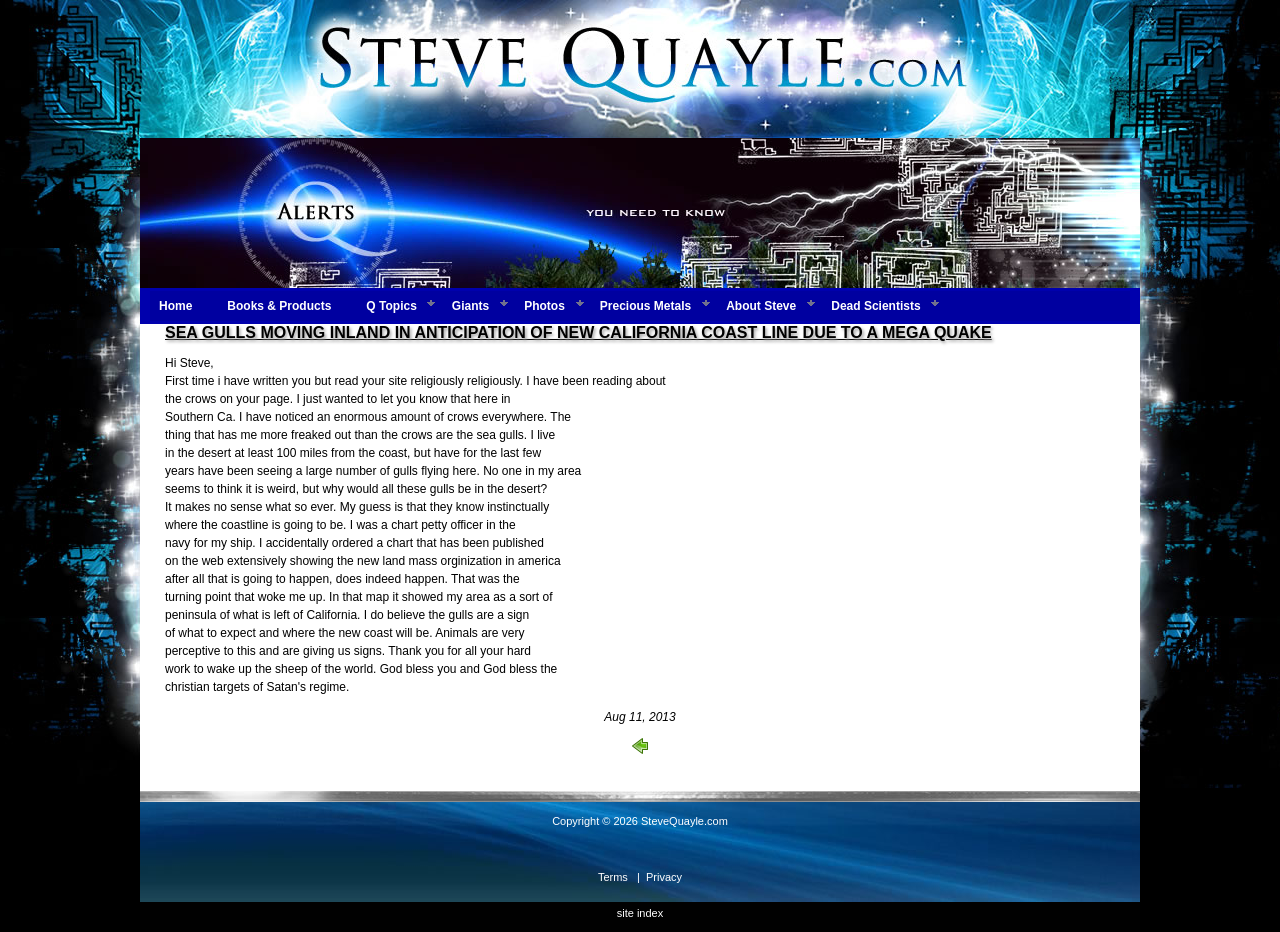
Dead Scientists (875, 306)
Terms (613, 877)
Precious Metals (645, 306)
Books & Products (279, 306)
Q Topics (391, 306)
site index (640, 913)
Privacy (664, 877)
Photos (544, 306)
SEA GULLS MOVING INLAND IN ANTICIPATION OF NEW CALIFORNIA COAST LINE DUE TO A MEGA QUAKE (578, 332)
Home (175, 306)
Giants (470, 306)
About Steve (761, 306)
